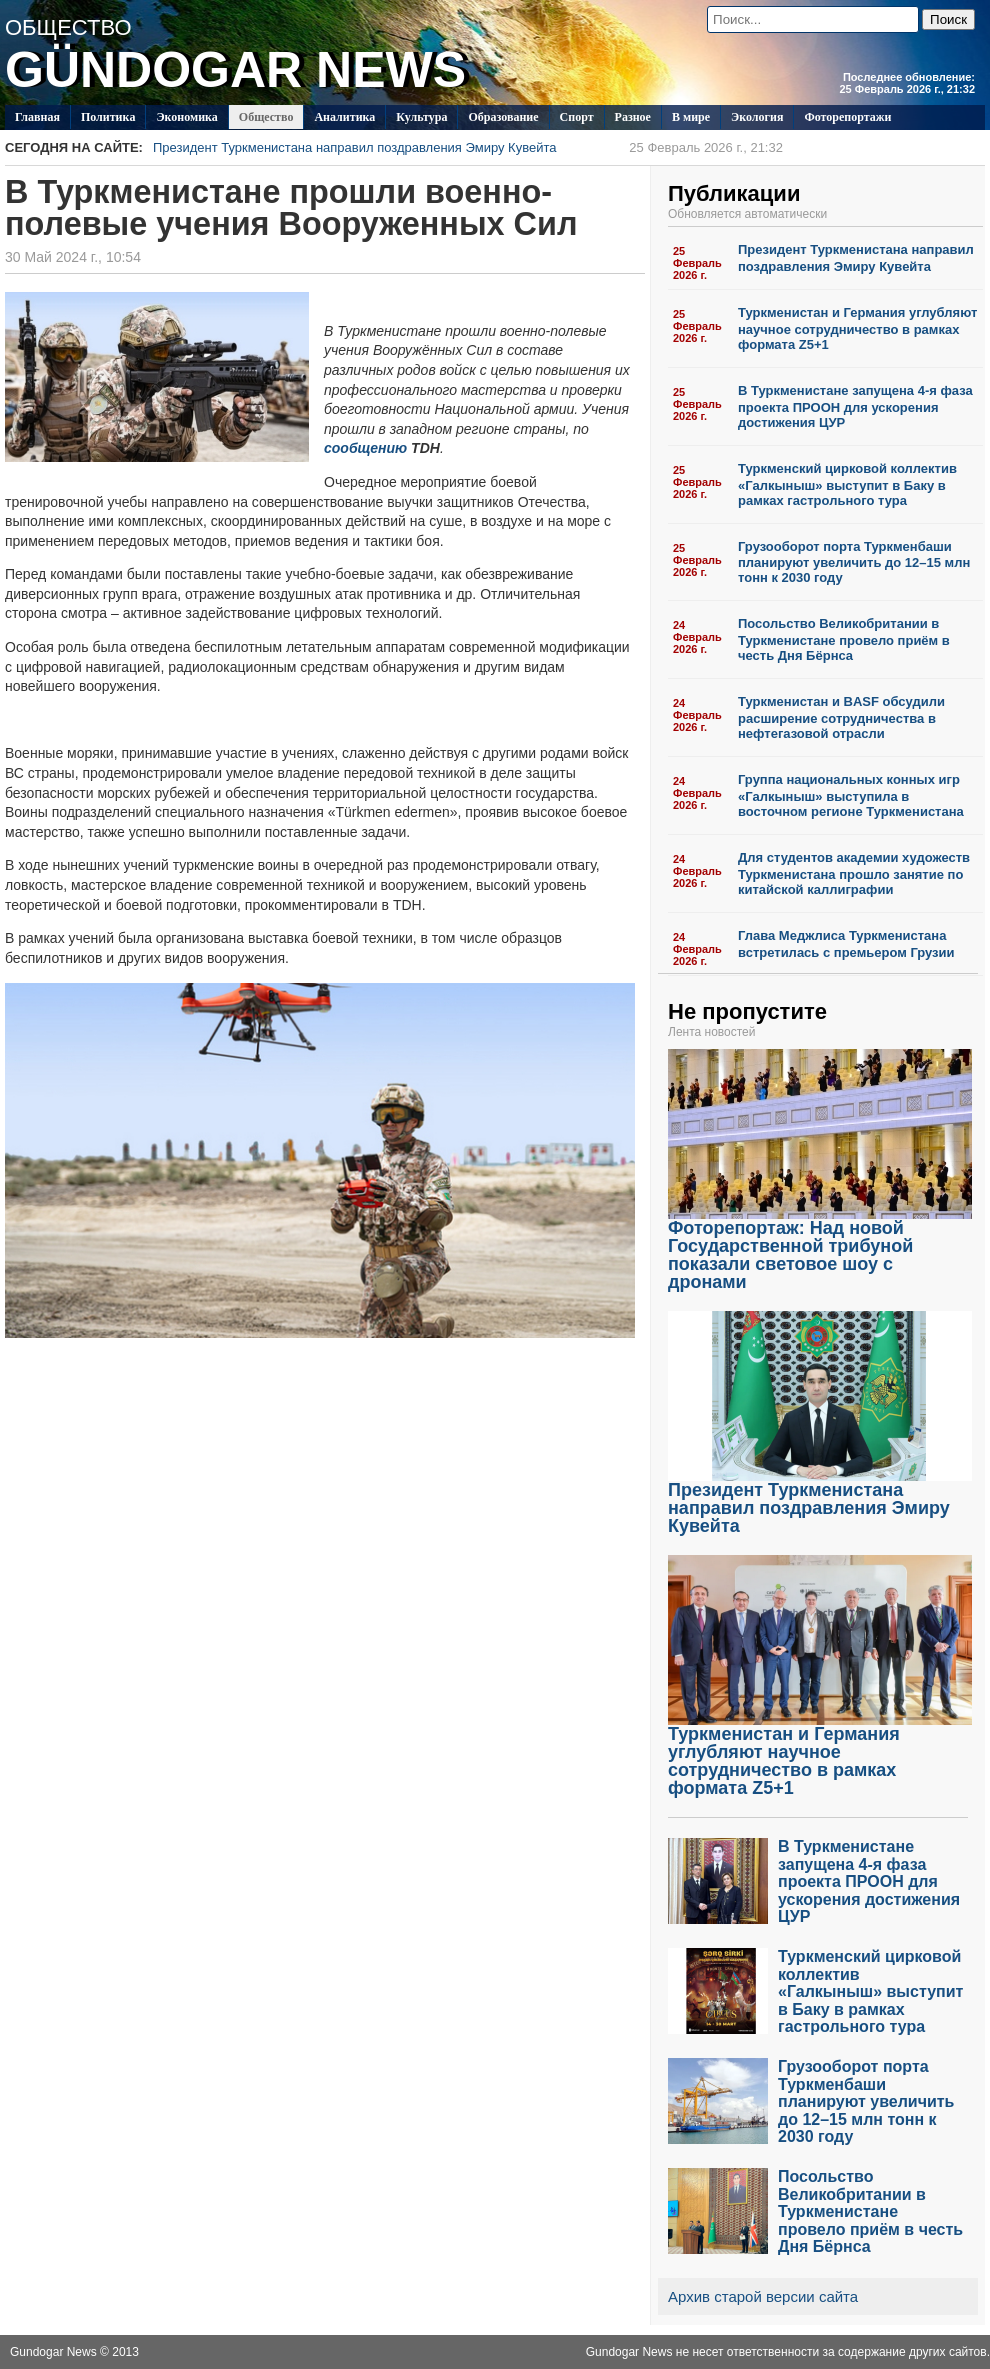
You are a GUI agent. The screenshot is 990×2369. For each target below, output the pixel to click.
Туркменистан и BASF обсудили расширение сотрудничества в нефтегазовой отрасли (841, 717)
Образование (503, 117)
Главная (37, 117)
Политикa (108, 117)
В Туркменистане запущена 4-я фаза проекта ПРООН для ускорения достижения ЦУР (855, 406)
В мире (691, 117)
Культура (421, 117)
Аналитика (344, 117)
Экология (757, 117)
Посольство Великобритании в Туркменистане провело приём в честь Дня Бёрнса (844, 639)
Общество (266, 117)
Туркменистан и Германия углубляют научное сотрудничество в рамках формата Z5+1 (857, 328)
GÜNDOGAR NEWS (235, 70)
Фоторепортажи (847, 117)
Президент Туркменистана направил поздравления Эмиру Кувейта (468, 147)
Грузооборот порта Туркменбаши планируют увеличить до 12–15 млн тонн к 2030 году (854, 562)
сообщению (365, 448)
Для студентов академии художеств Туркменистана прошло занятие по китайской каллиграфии (854, 873)
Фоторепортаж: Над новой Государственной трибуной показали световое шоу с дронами (820, 1247)
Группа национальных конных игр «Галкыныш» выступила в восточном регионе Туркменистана (851, 795)
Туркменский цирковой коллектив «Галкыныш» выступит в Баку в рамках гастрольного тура (847, 484)
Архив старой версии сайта (763, 2296)
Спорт (577, 117)
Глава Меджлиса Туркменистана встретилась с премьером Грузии (846, 944)
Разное (633, 117)
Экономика (186, 117)
